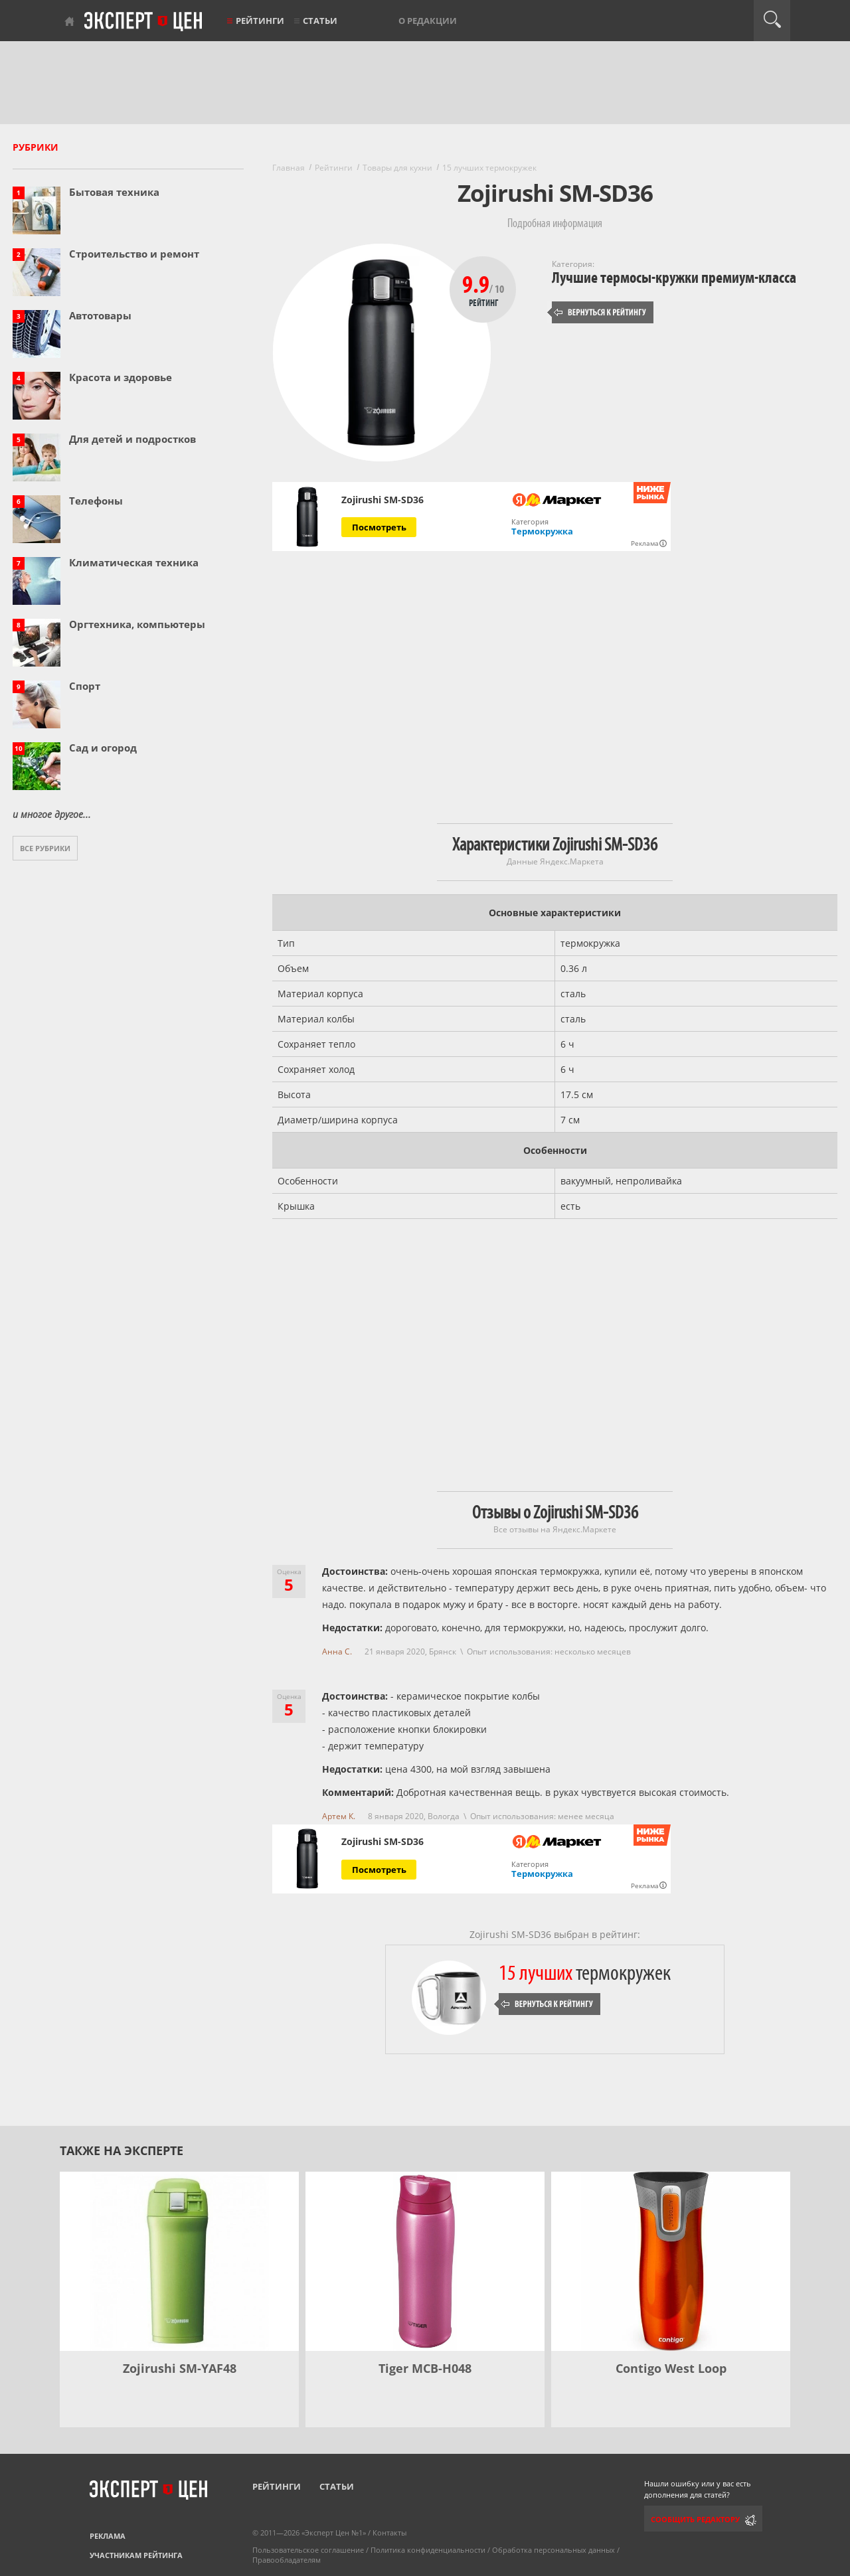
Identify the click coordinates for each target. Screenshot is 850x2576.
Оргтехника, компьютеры (137, 624)
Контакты (389, 2532)
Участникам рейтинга (136, 2555)
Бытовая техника (114, 192)
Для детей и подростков (132, 438)
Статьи (320, 21)
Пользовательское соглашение (308, 2550)
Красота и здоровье (120, 377)
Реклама (108, 2536)
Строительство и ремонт (134, 253)
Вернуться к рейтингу (600, 312)
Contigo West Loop (671, 2368)
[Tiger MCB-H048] (425, 2261)
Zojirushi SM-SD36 (382, 500)
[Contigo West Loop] (670, 2261)
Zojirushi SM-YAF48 (179, 2368)
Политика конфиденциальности (428, 2550)
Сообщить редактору (695, 2519)
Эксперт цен (144, 22)
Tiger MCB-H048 (425, 2368)
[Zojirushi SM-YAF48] (179, 2261)
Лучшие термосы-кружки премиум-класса (674, 277)
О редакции (427, 21)
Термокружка (542, 531)
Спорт (84, 685)
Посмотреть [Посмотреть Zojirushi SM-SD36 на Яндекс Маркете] (379, 527)
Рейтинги (260, 21)
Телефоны (96, 500)
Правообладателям (286, 2560)
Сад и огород (103, 747)
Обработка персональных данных (553, 2550)
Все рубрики (45, 848)
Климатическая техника (134, 562)
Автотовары (100, 315)
